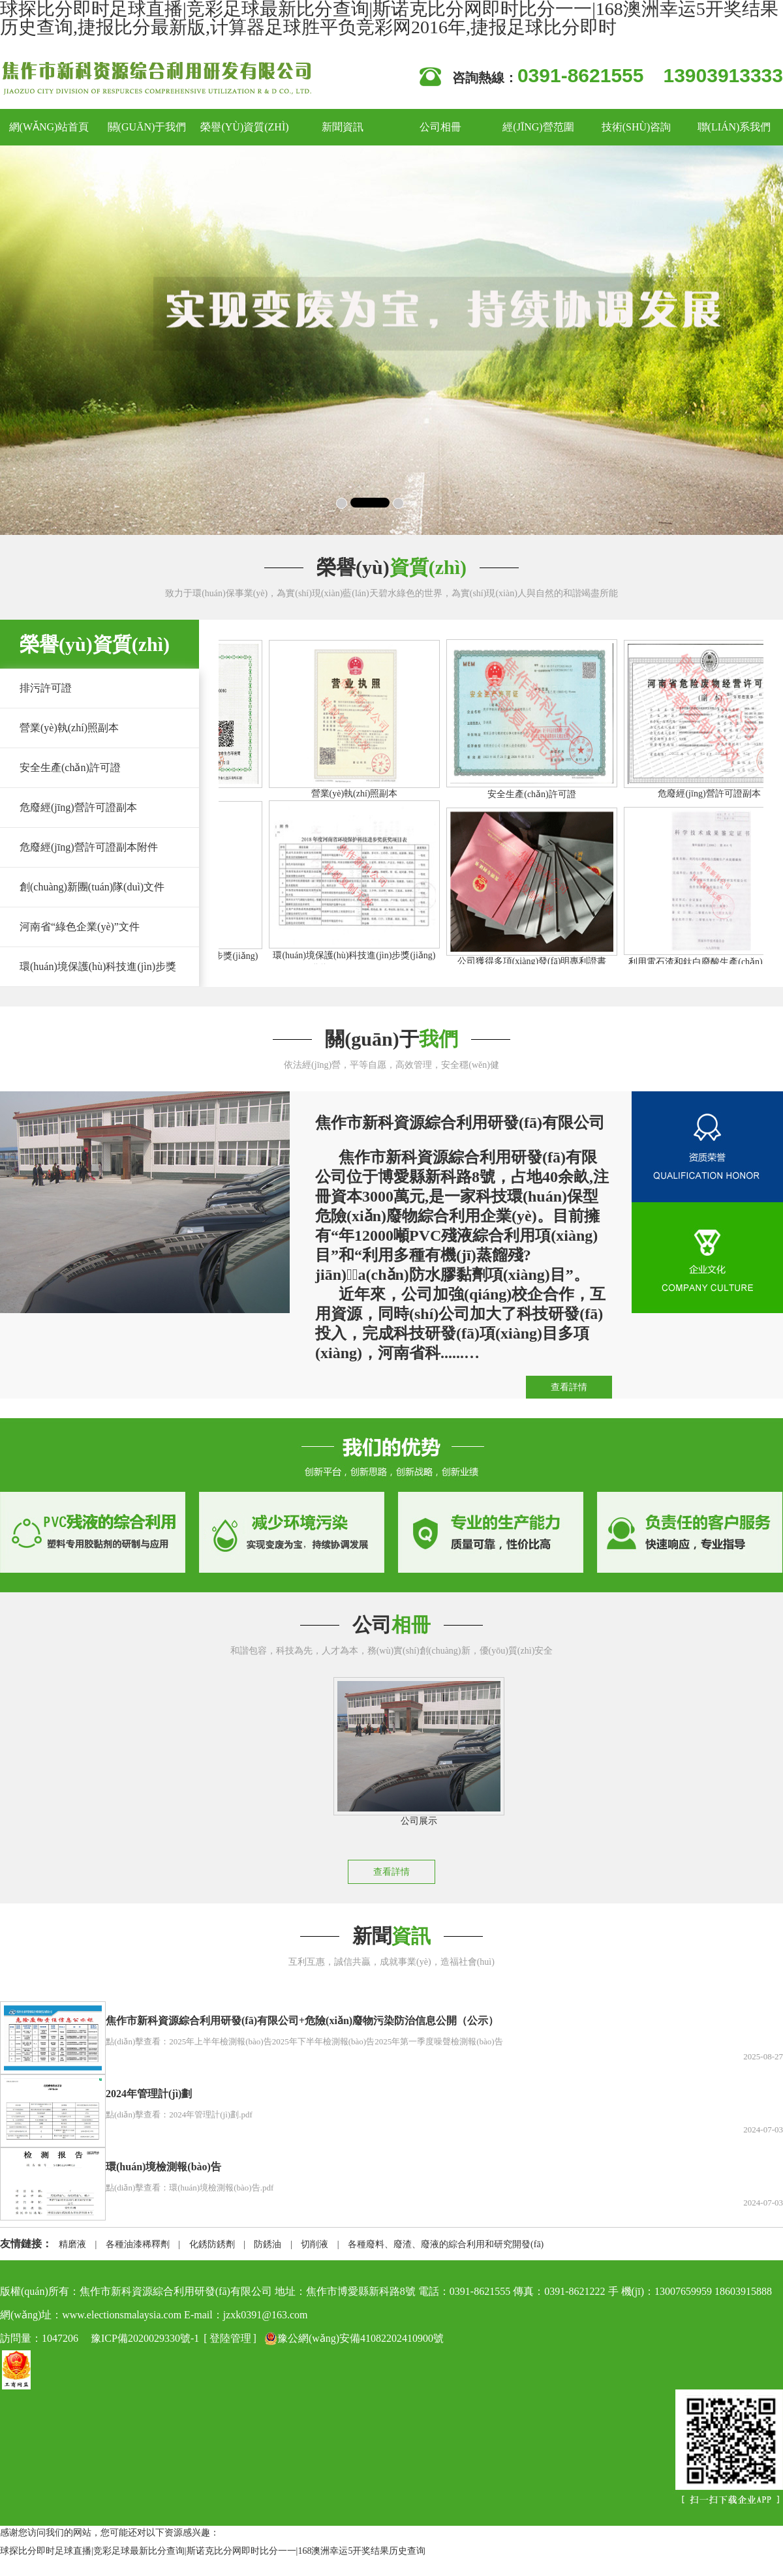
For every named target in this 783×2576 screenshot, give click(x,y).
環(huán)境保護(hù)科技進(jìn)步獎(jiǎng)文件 (88, 986)
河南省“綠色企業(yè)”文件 (80, 926)
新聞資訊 (342, 126)
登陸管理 (230, 2338)
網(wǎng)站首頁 (49, 126)
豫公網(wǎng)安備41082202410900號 (354, 2338)
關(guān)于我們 (147, 126)
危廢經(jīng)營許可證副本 (78, 807)
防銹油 (267, 2244)
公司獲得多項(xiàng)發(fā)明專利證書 (536, 961)
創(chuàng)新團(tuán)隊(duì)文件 (92, 886)
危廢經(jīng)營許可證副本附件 (89, 847)
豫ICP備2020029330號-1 (145, 2338)
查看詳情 (569, 1387)
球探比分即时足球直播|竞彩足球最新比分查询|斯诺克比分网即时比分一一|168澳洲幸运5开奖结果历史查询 (212, 2551)
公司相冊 (440, 126)
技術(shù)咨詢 (636, 126)
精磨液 (72, 2244)
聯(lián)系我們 (734, 126)
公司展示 (411, 1821)
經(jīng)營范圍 (538, 126)
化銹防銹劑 (212, 2244)
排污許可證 (46, 687)
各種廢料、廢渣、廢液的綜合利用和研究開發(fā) (446, 2244)
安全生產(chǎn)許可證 (70, 767)
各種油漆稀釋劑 (138, 2244)
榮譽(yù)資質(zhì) (244, 126)
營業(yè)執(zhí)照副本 (69, 727)
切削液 (314, 2244)
